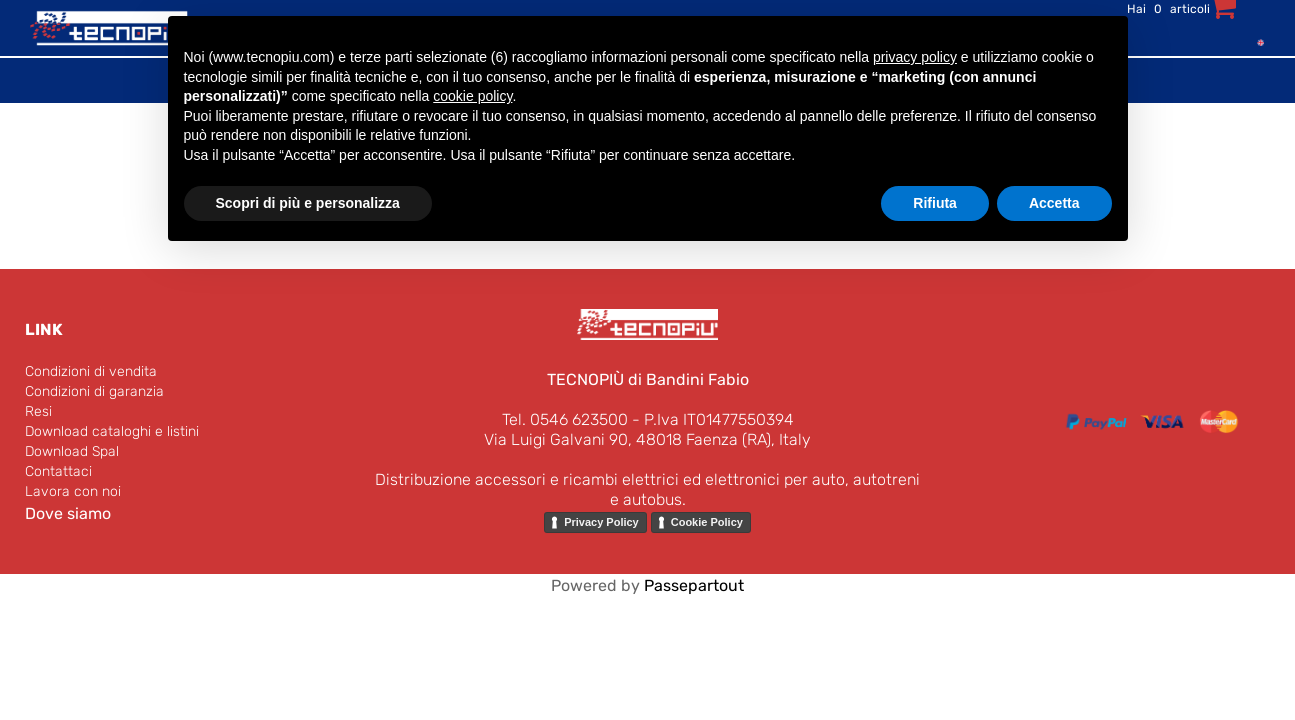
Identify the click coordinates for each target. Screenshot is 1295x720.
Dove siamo (68, 513)
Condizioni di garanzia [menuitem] (94, 391)
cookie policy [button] (472, 96)
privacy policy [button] (915, 57)
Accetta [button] (1054, 203)
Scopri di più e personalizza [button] (308, 203)
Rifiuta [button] (935, 203)
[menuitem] (1256, 41)
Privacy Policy (601, 522)
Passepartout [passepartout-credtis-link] (694, 585)
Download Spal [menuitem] (72, 451)
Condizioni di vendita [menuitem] (91, 371)
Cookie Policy (707, 522)
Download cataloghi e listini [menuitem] (112, 431)
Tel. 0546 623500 (565, 419)
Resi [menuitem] (38, 411)
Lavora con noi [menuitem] (73, 491)
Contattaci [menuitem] (58, 471)
